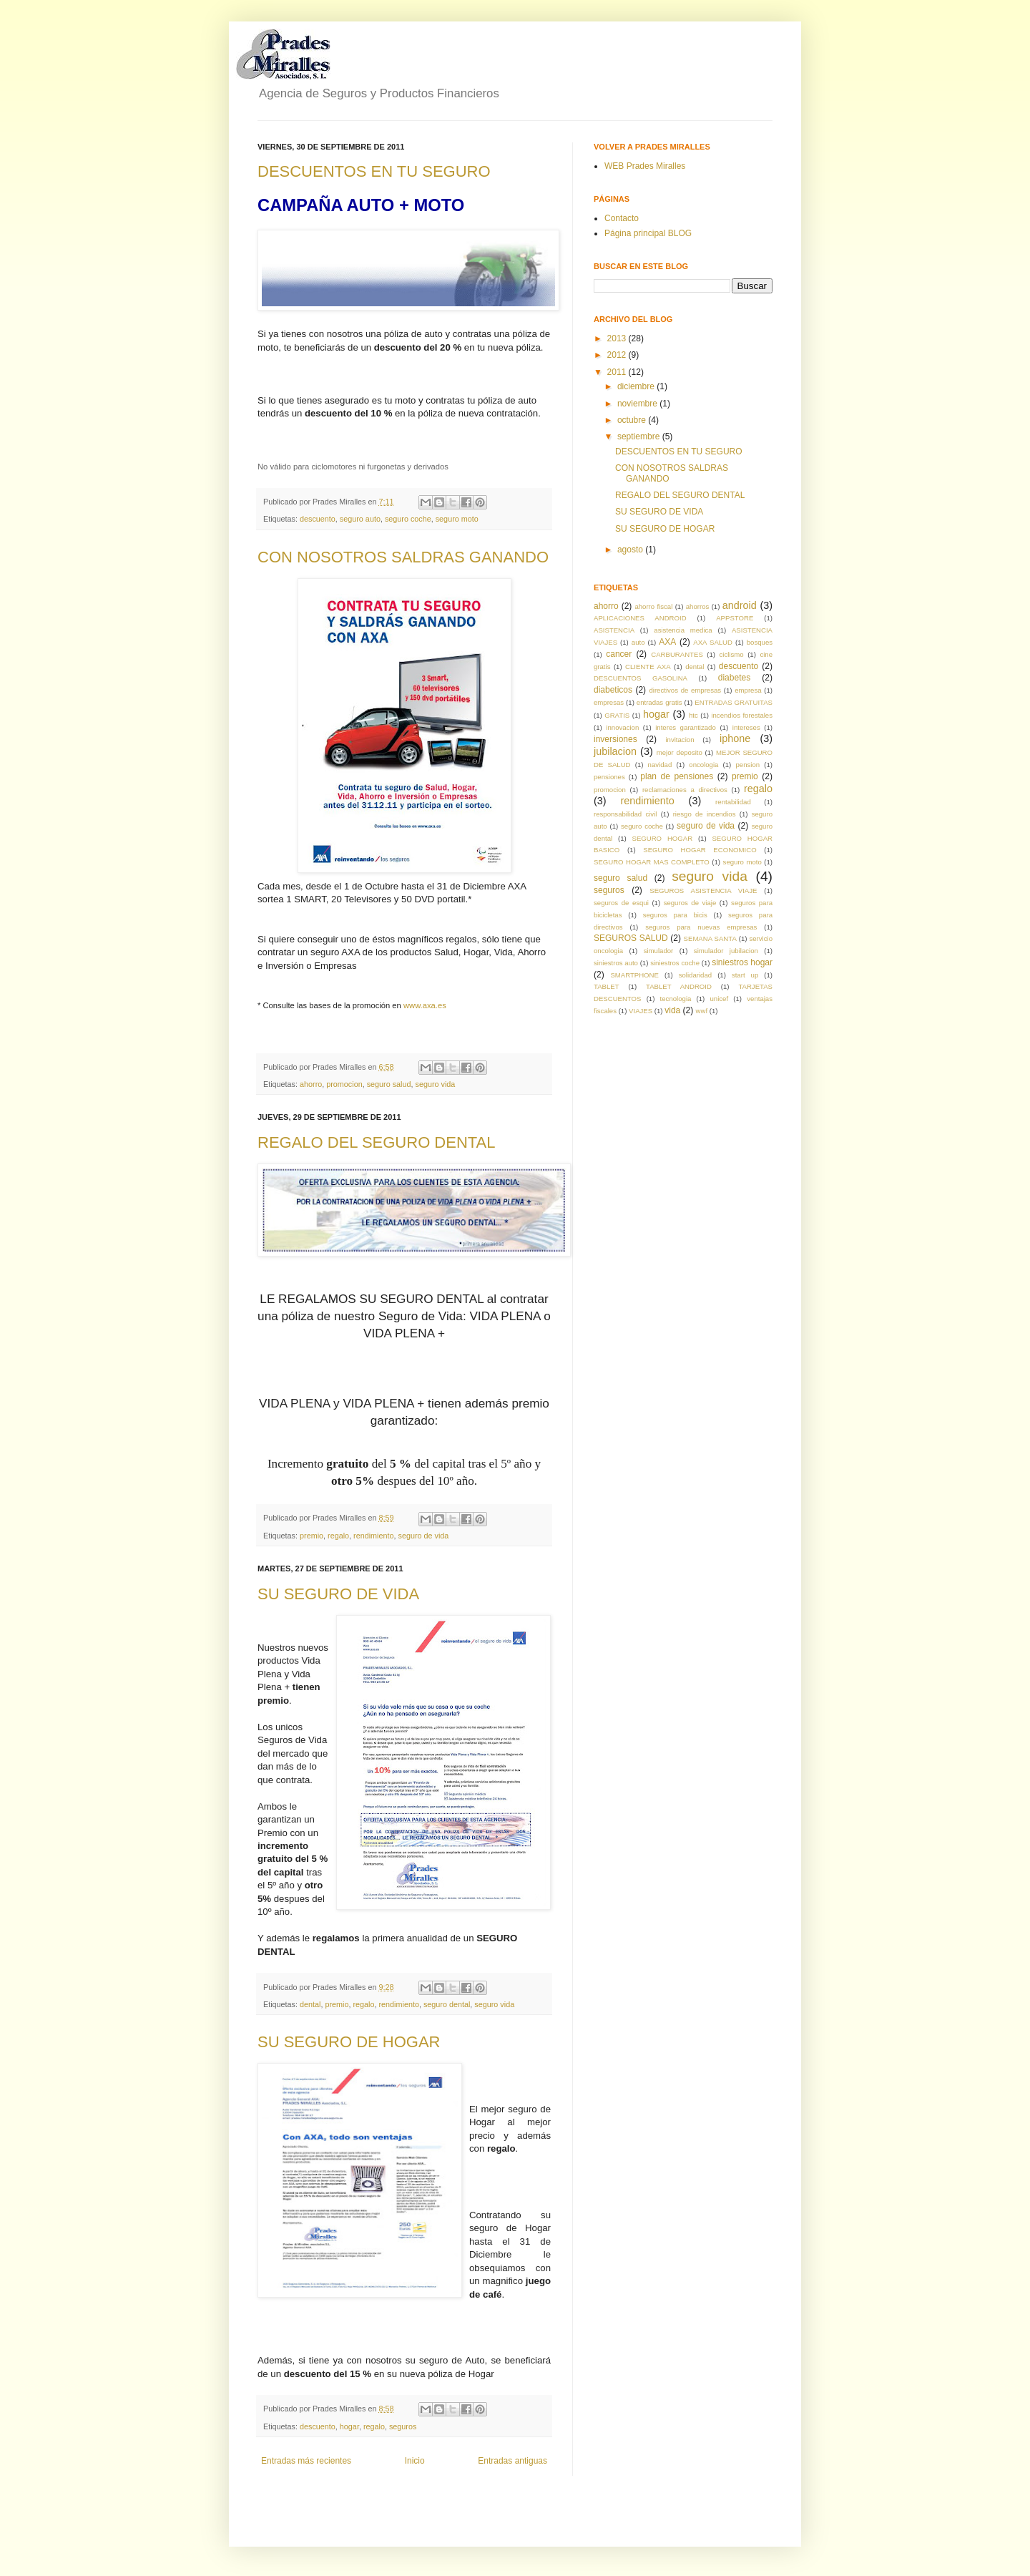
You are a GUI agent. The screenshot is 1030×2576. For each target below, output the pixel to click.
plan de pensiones (676, 776)
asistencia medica (683, 630)
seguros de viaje (690, 903)
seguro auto (360, 518)
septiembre (639, 436)
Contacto (621, 218)
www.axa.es (424, 1005)
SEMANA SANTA (710, 938)
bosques (759, 642)
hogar (349, 2426)
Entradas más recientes (306, 2461)
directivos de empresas (685, 690)
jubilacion (615, 751)
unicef (719, 998)
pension (748, 765)
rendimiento (373, 1535)
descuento (317, 518)
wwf (702, 1011)
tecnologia (676, 998)
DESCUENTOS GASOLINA (640, 678)
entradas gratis (659, 702)
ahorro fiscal (653, 606)
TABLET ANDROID (679, 986)
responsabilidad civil (625, 814)
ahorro (311, 1084)
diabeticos (613, 690)
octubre (632, 420)
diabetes (734, 678)
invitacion (679, 739)
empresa (748, 690)
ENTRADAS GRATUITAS (733, 702)
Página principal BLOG (648, 233)
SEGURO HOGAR (662, 838)
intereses (746, 727)
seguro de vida (423, 1535)
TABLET (606, 986)
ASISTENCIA (614, 630)
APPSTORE (734, 618)
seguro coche (408, 518)
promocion (344, 1084)
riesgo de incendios (704, 814)
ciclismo (732, 654)
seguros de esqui (621, 903)
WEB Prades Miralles (644, 166)
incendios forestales (741, 715)
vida (672, 1010)
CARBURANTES (677, 654)
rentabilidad (733, 802)
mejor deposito (679, 752)
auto (638, 642)
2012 (618, 355)
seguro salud (389, 1084)
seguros (402, 2426)
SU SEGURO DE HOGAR (349, 2042)
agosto (631, 550)
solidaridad (695, 975)
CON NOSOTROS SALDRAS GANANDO (403, 557)
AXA (667, 642)
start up (745, 975)
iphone (735, 738)
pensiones (609, 777)
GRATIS (616, 715)
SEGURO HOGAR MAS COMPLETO (652, 862)
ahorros (698, 606)
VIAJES (640, 1011)
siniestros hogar (742, 962)
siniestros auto (616, 963)
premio (311, 1535)
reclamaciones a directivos (684, 790)
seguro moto (457, 518)
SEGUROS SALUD (631, 938)
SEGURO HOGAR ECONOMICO (699, 850)
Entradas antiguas (512, 2461)
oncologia (703, 765)
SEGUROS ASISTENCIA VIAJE (703, 890)
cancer (619, 654)
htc (693, 715)
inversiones (615, 739)
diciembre (637, 386)
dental (310, 2004)
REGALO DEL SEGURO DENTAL (377, 1142)
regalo (338, 1535)
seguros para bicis (675, 915)
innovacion (622, 727)
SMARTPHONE (634, 975)
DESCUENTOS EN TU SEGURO (374, 171)
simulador (659, 951)
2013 (618, 338)
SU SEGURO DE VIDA (338, 1594)
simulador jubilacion (726, 951)
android (739, 605)
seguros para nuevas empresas (701, 927)
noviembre (638, 404)
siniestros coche (675, 963)
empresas (609, 702)
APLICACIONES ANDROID (640, 618)
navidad (660, 765)
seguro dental (446, 2004)
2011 (618, 372)
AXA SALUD (712, 642)
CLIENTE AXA (648, 666)
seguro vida (436, 1084)
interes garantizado (685, 727)
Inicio (415, 2461)
